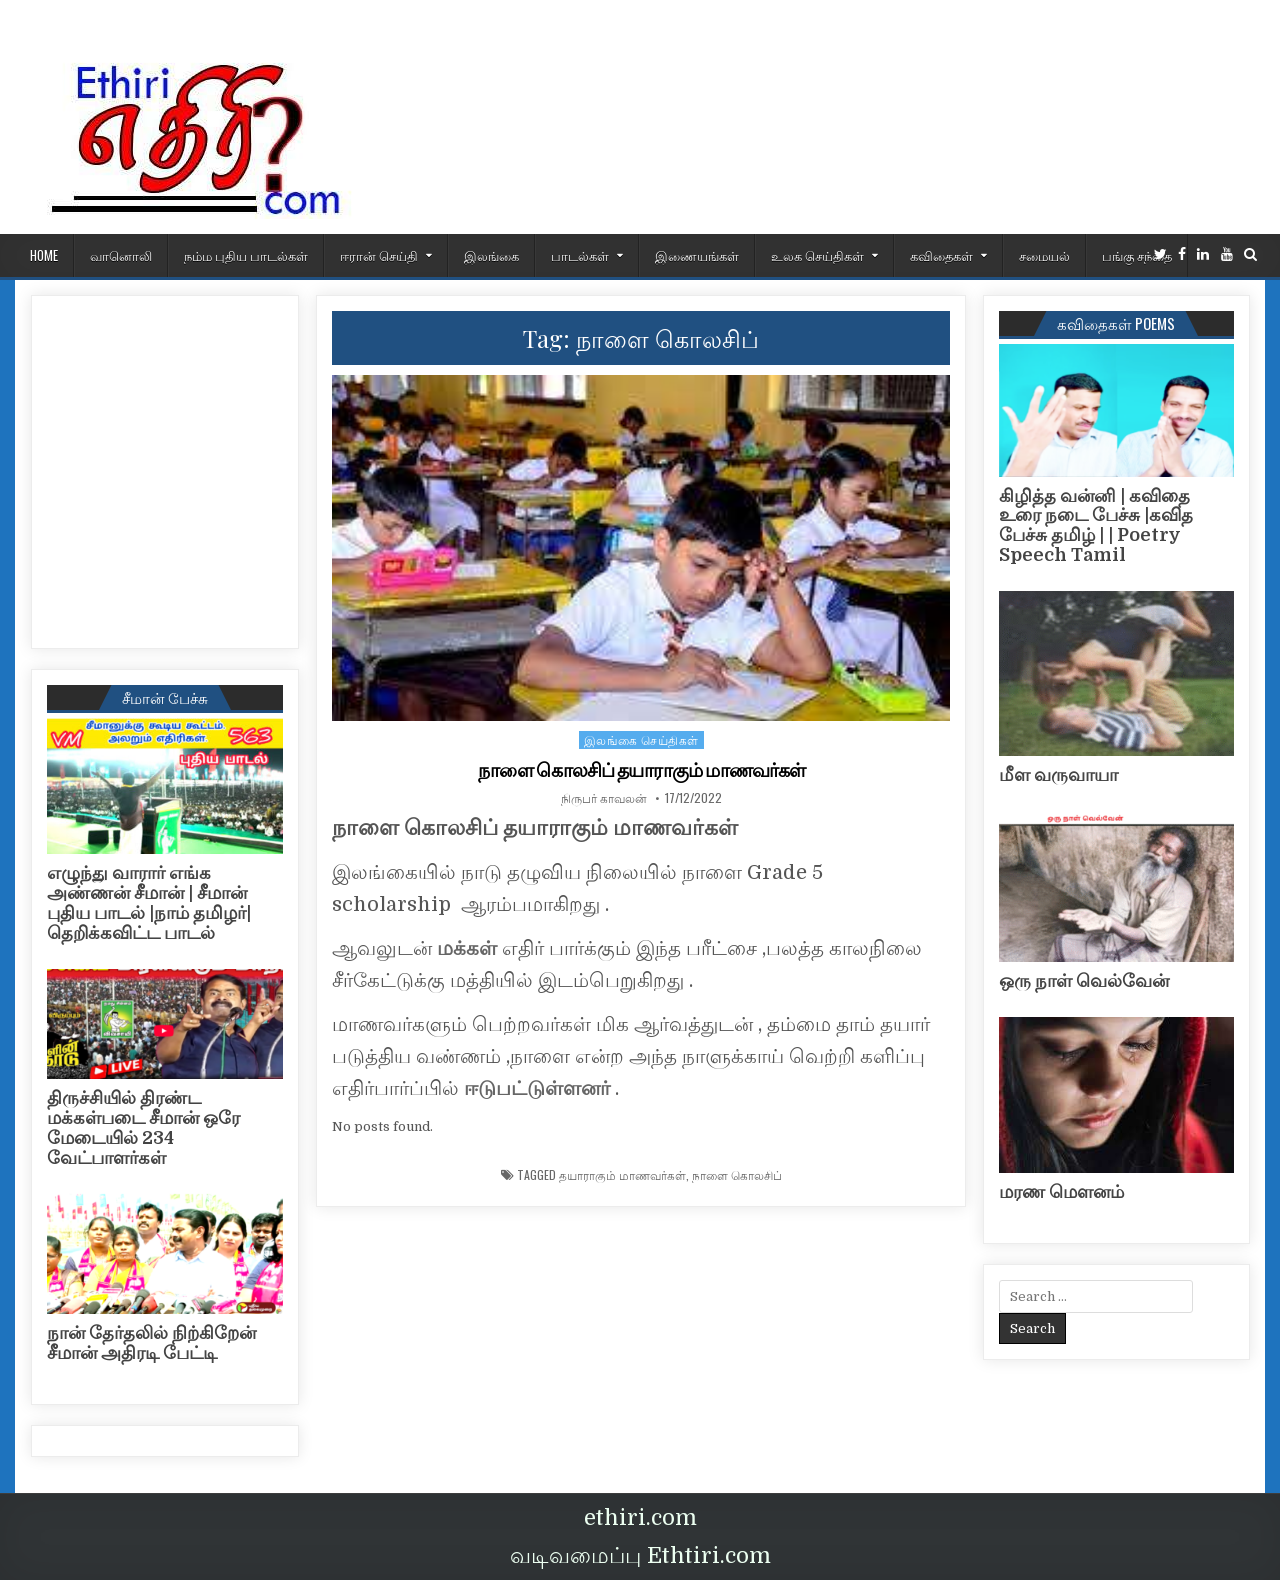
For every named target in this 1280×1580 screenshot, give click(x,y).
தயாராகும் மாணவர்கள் (622, 1175)
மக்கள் (469, 948)
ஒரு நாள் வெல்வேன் (1084, 981)
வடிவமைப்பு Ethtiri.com (640, 1555)
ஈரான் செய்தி (379, 255)
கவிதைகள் (941, 255)
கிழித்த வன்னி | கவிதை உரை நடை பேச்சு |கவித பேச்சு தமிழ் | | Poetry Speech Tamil (1096, 525)
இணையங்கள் (697, 255)
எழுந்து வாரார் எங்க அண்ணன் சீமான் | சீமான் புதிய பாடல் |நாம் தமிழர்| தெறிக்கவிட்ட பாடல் (149, 902)
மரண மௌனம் (1061, 1192)
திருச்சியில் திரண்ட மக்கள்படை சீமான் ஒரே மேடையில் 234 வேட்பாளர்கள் (143, 1127)
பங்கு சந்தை (1137, 255)
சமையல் (1044, 255)
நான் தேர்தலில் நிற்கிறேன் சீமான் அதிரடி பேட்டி (151, 1343)
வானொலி (121, 255)
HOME (44, 255)
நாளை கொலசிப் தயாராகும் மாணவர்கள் (641, 770)
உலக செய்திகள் (817, 255)
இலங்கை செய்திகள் (641, 739)
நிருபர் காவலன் (604, 798)
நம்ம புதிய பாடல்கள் (246, 255)
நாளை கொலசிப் (737, 1175)
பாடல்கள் (580, 255)
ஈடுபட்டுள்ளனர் (539, 1088)
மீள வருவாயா (1058, 775)
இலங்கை (491, 255)
